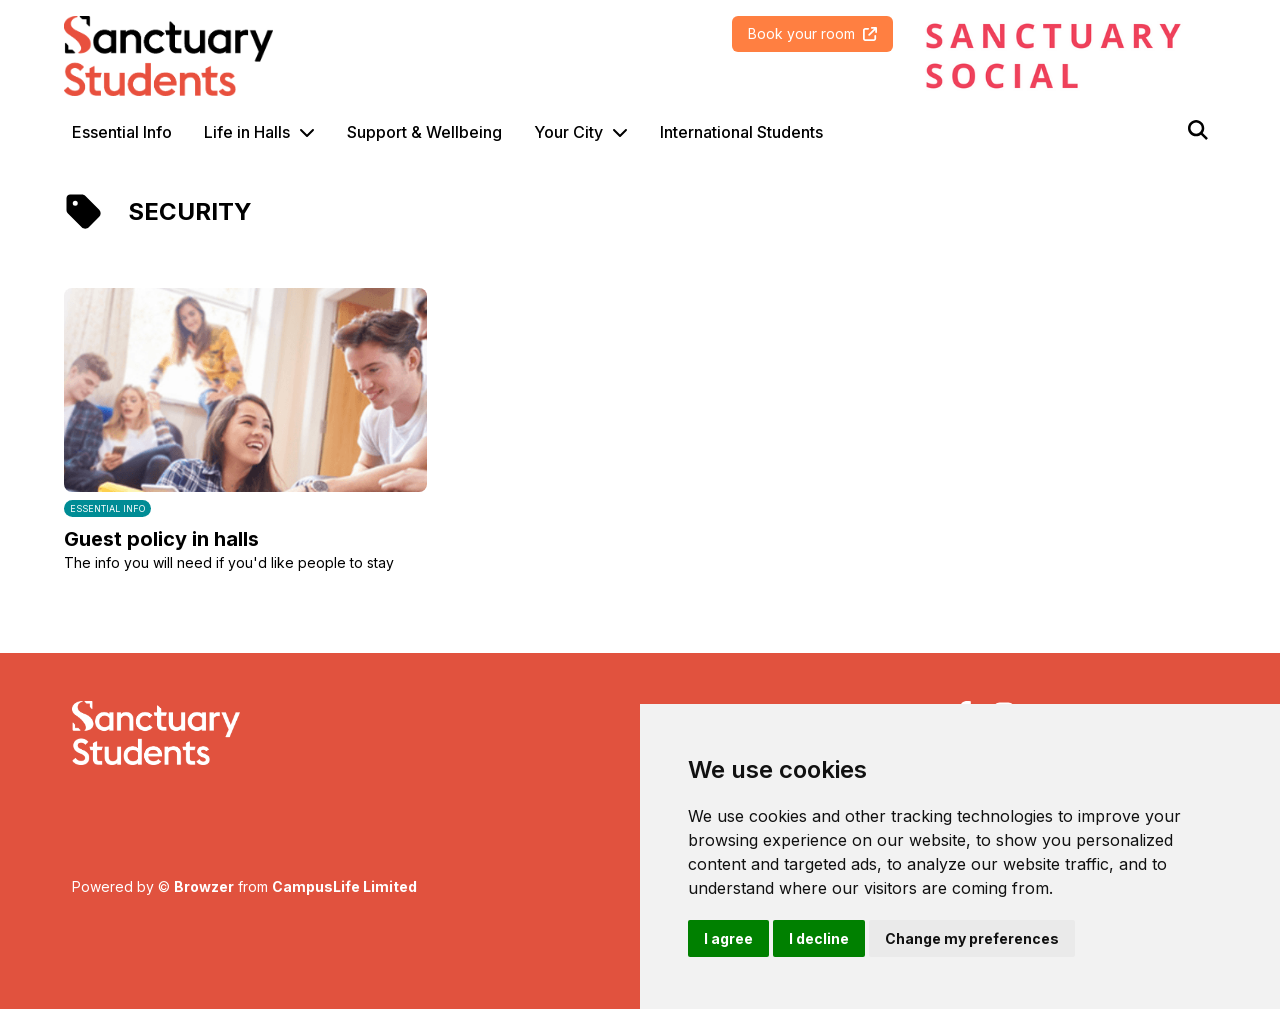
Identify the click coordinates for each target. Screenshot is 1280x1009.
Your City (568, 132)
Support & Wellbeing (424, 132)
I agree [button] (728, 938)
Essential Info (122, 132)
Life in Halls (247, 132)
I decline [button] (819, 938)
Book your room (812, 33)
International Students (741, 132)
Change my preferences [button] (972, 938)
